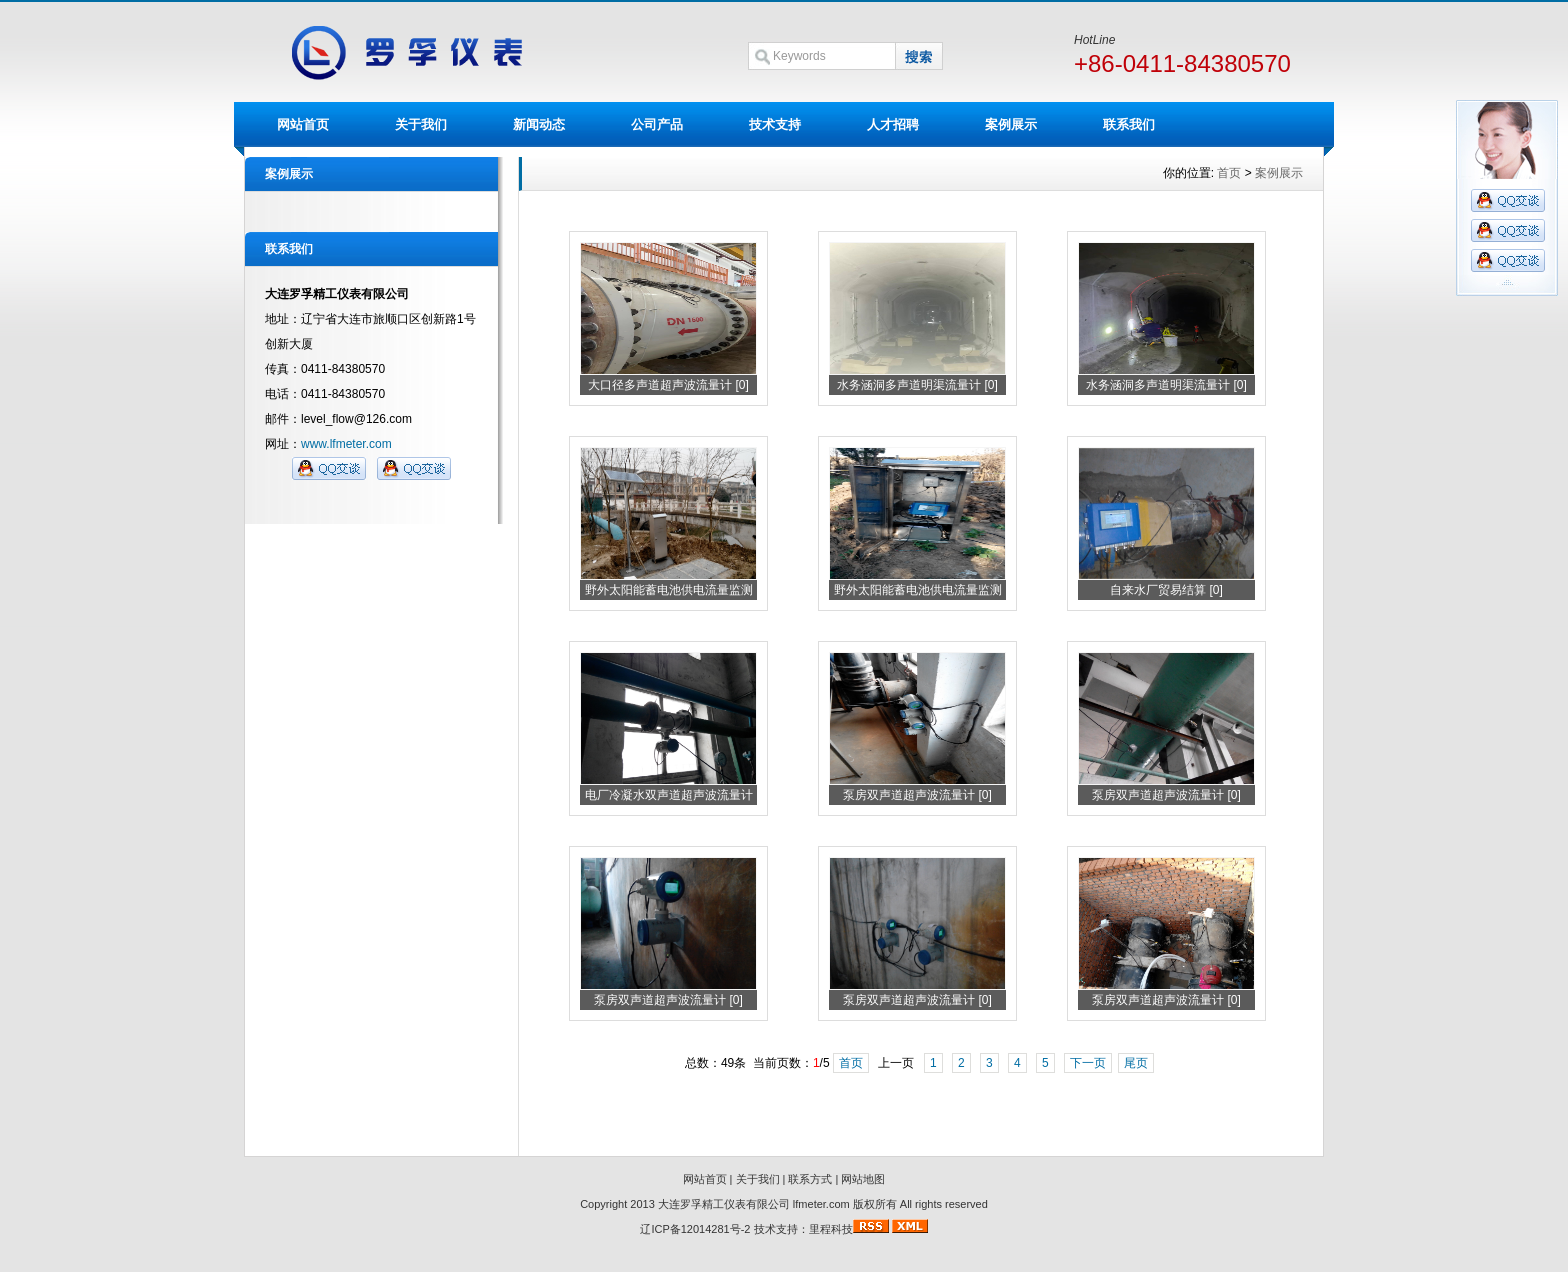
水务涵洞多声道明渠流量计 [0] (917, 385)
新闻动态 (539, 124)
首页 (1229, 173)
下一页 (1088, 1063)
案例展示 (1011, 124)
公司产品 (657, 124)
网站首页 (303, 124)
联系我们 (1129, 124)
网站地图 (863, 1179)
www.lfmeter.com (346, 444)
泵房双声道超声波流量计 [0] (917, 795)
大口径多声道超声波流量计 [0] (668, 385)
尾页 (1136, 1063)
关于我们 (421, 124)
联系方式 (810, 1179)
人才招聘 (893, 124)
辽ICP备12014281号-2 (695, 1229)
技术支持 (775, 124)
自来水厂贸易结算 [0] (1166, 590)
